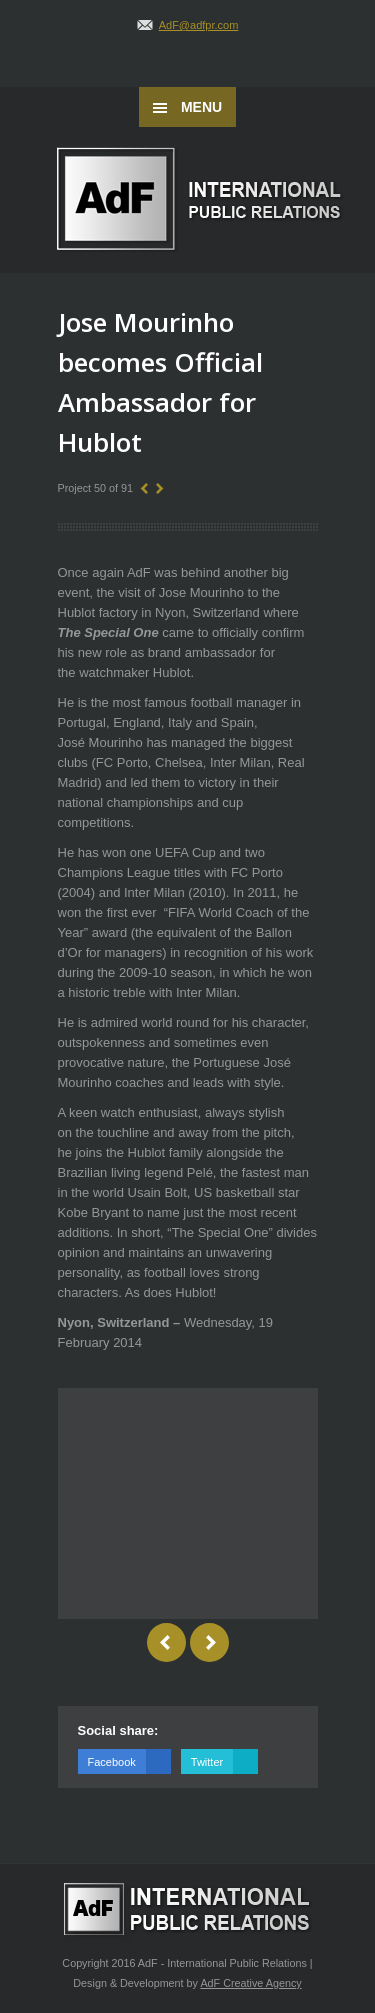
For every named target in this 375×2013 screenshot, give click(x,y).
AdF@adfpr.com (199, 25)
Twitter (224, 1761)
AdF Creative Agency (250, 1983)
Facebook (129, 1761)
